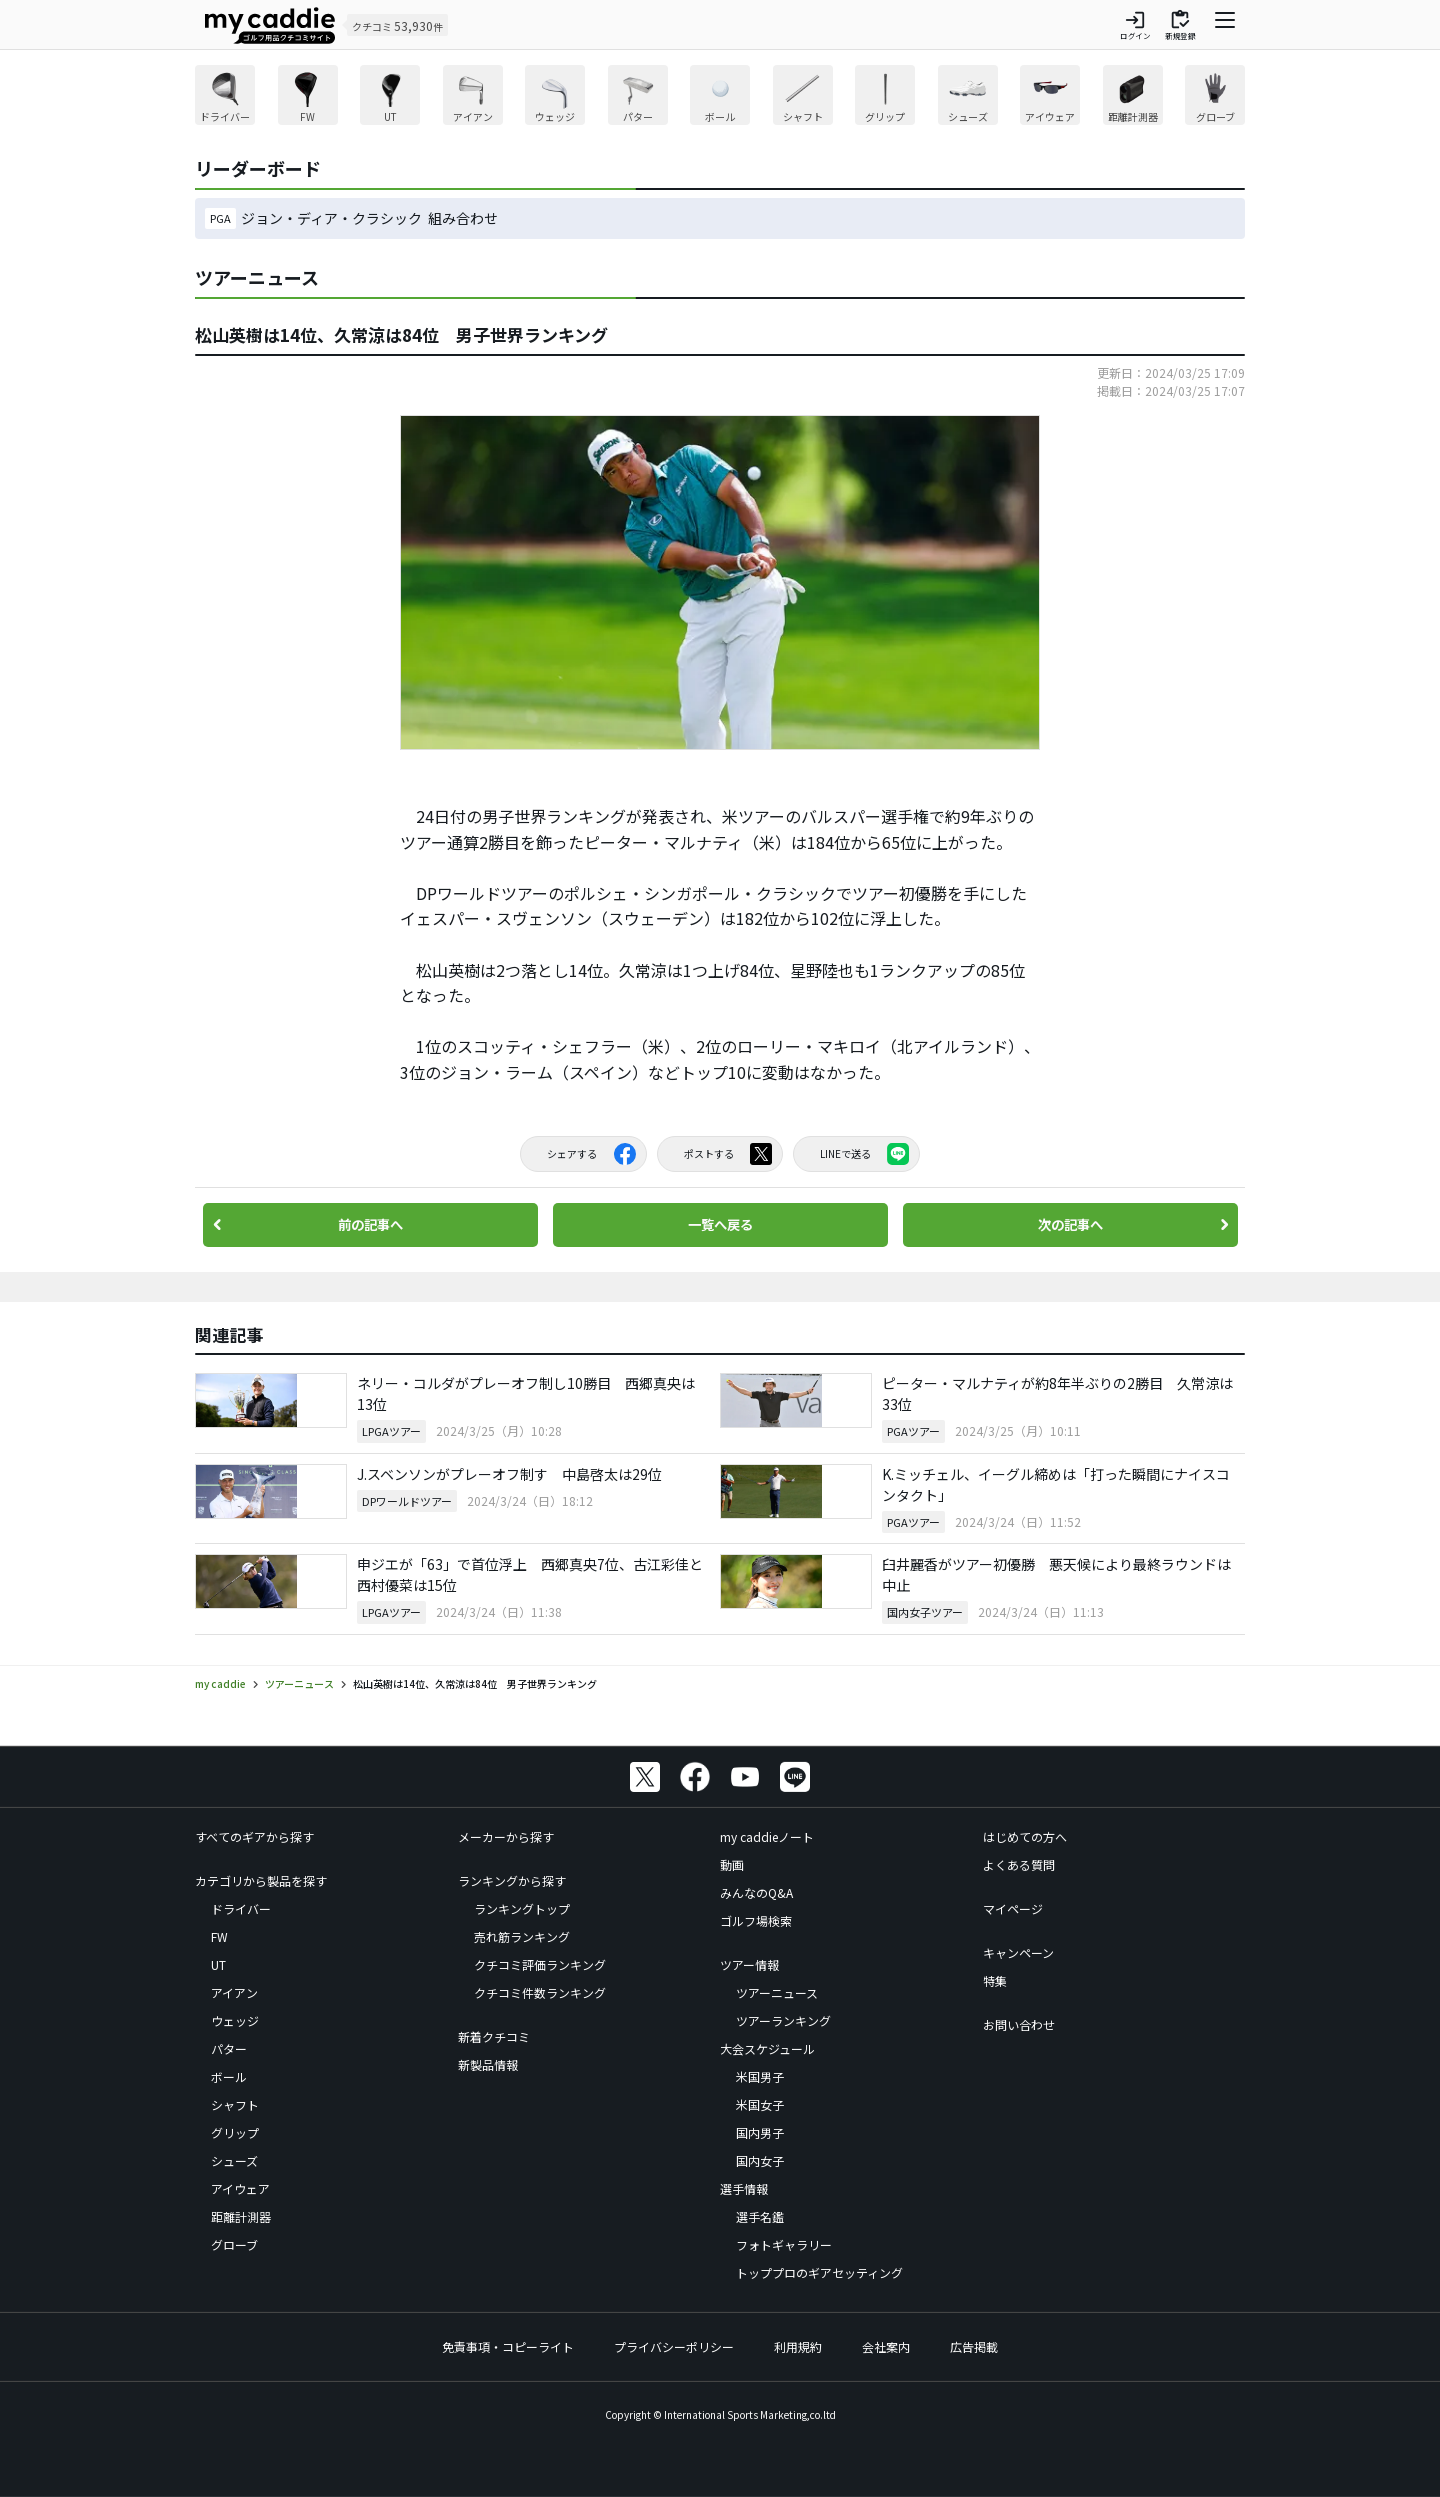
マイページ (1013, 1908)
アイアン (234, 1992)
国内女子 (760, 2160)
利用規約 (798, 2346)
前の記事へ (370, 1225)
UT (218, 1964)
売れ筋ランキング (522, 1936)
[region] (720, 97)
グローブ (234, 2244)
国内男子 (760, 2132)
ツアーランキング (783, 2020)
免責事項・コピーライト (508, 2346)
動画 (732, 1864)
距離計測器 (241, 2216)
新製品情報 (488, 2064)
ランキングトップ (522, 1908)
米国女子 (760, 2104)
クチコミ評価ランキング (540, 1964)
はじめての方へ (1025, 1836)
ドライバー (241, 1908)
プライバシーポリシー (674, 2346)
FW (219, 1936)
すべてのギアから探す (254, 1836)
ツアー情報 (749, 1964)
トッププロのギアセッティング (819, 2272)
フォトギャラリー (784, 2244)
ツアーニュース (777, 1992)
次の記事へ (1070, 1225)
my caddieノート (767, 1836)
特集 (995, 1980)
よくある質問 (1019, 1864)
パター (229, 2048)
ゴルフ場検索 (756, 1920)
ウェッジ (235, 2020)
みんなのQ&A (756, 1892)
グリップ (235, 2132)
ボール (229, 2076)
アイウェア (240, 2188)
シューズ (234, 2160)
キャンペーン (1018, 1952)
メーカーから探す (506, 1836)
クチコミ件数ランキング (540, 1992)
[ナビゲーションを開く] (1225, 25)
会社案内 (886, 2346)
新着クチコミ (494, 2036)
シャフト (235, 2104)
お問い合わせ (1019, 2024)
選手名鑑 (760, 2216)
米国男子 (760, 2076)
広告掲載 (974, 2346)
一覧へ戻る (720, 1225)
